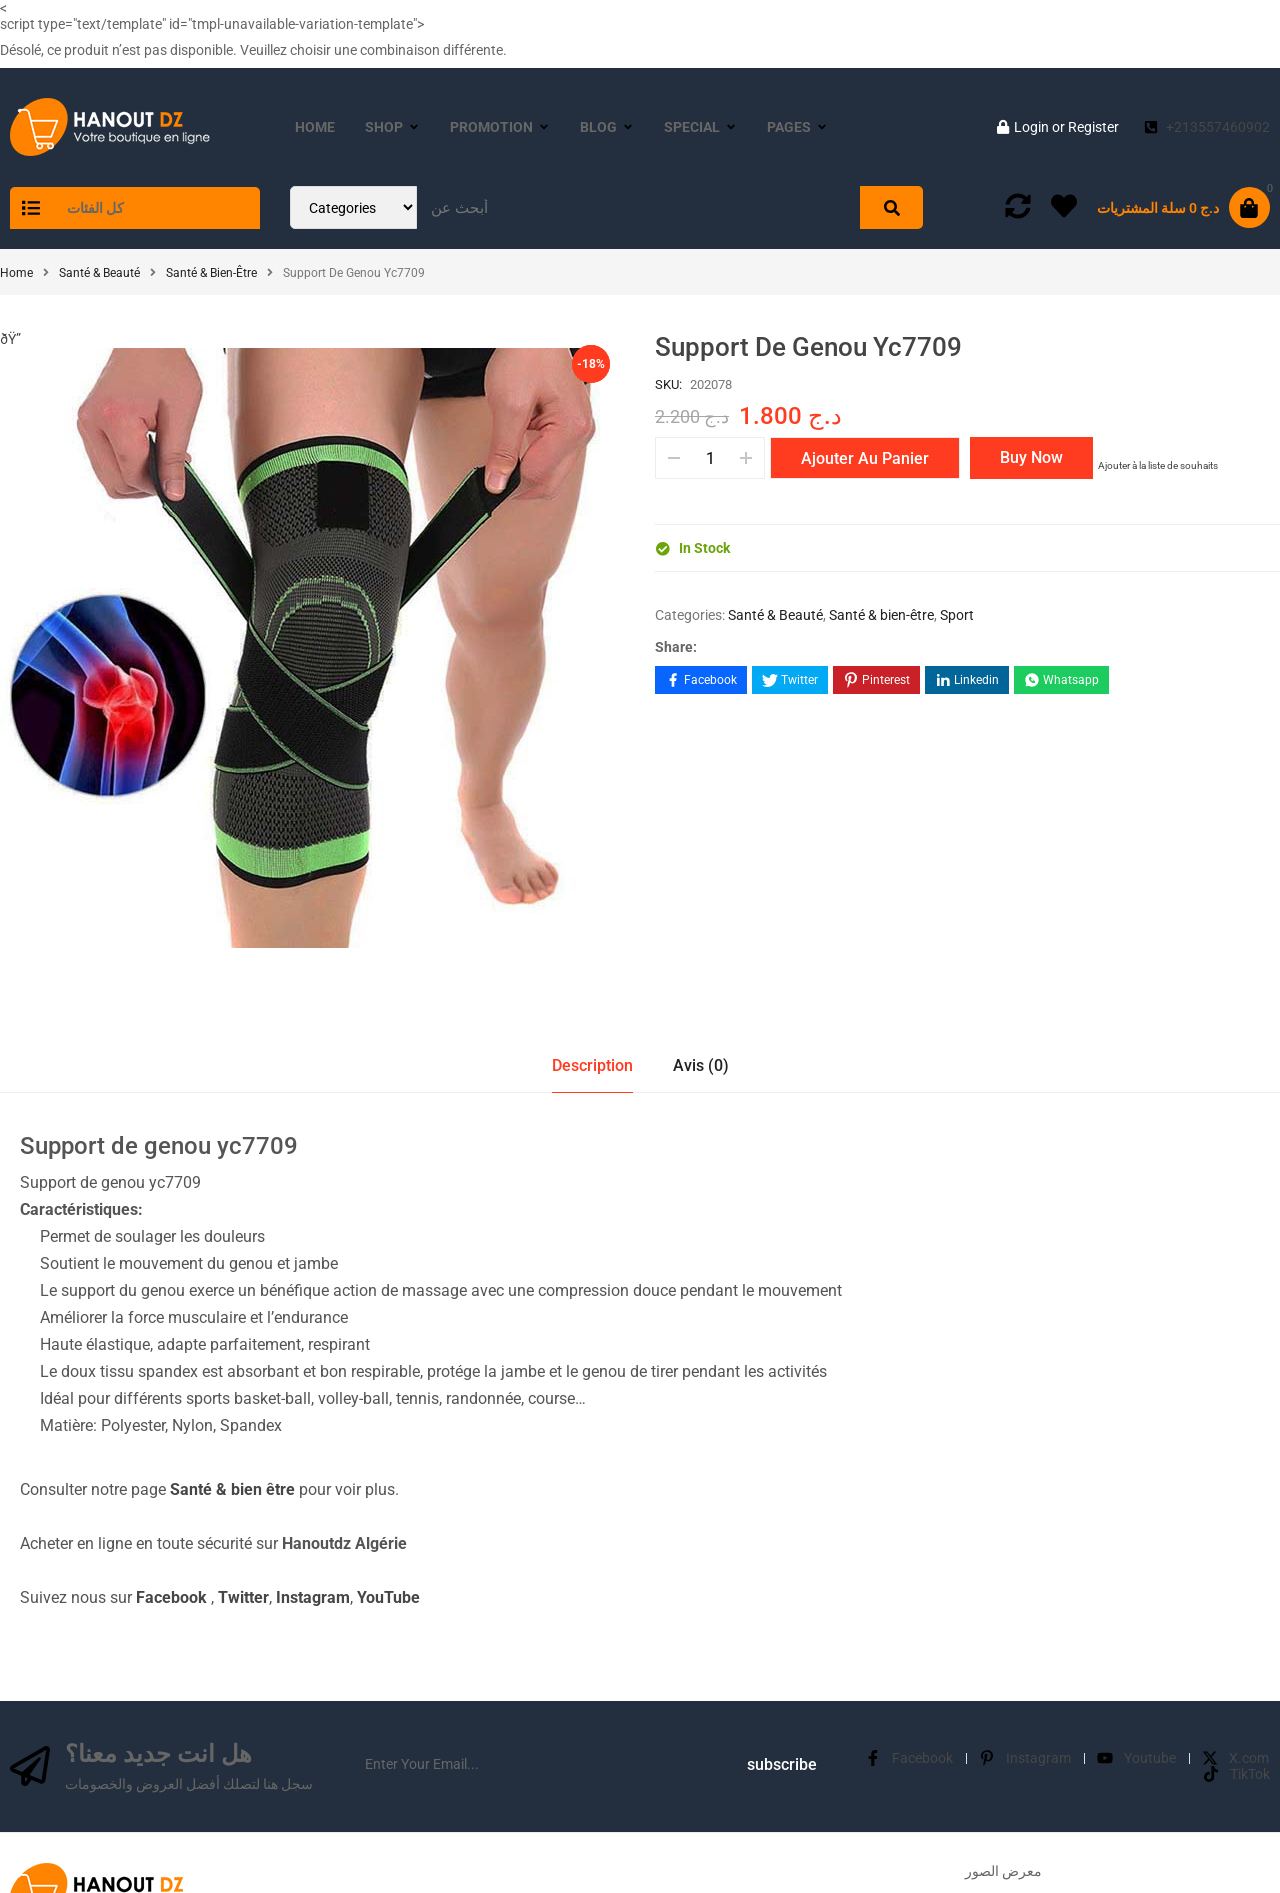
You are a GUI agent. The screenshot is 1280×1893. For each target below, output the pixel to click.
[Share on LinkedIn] (967, 680)
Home (16, 273)
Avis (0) (701, 1065)
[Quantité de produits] (709, 458)
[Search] (891, 207)
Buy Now (1031, 457)
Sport (957, 615)
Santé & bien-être (211, 273)
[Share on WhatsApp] (1061, 680)
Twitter (243, 1597)
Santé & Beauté (99, 273)
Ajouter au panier (865, 458)
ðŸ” (16, 339)
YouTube (388, 1597)
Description (592, 1065)
